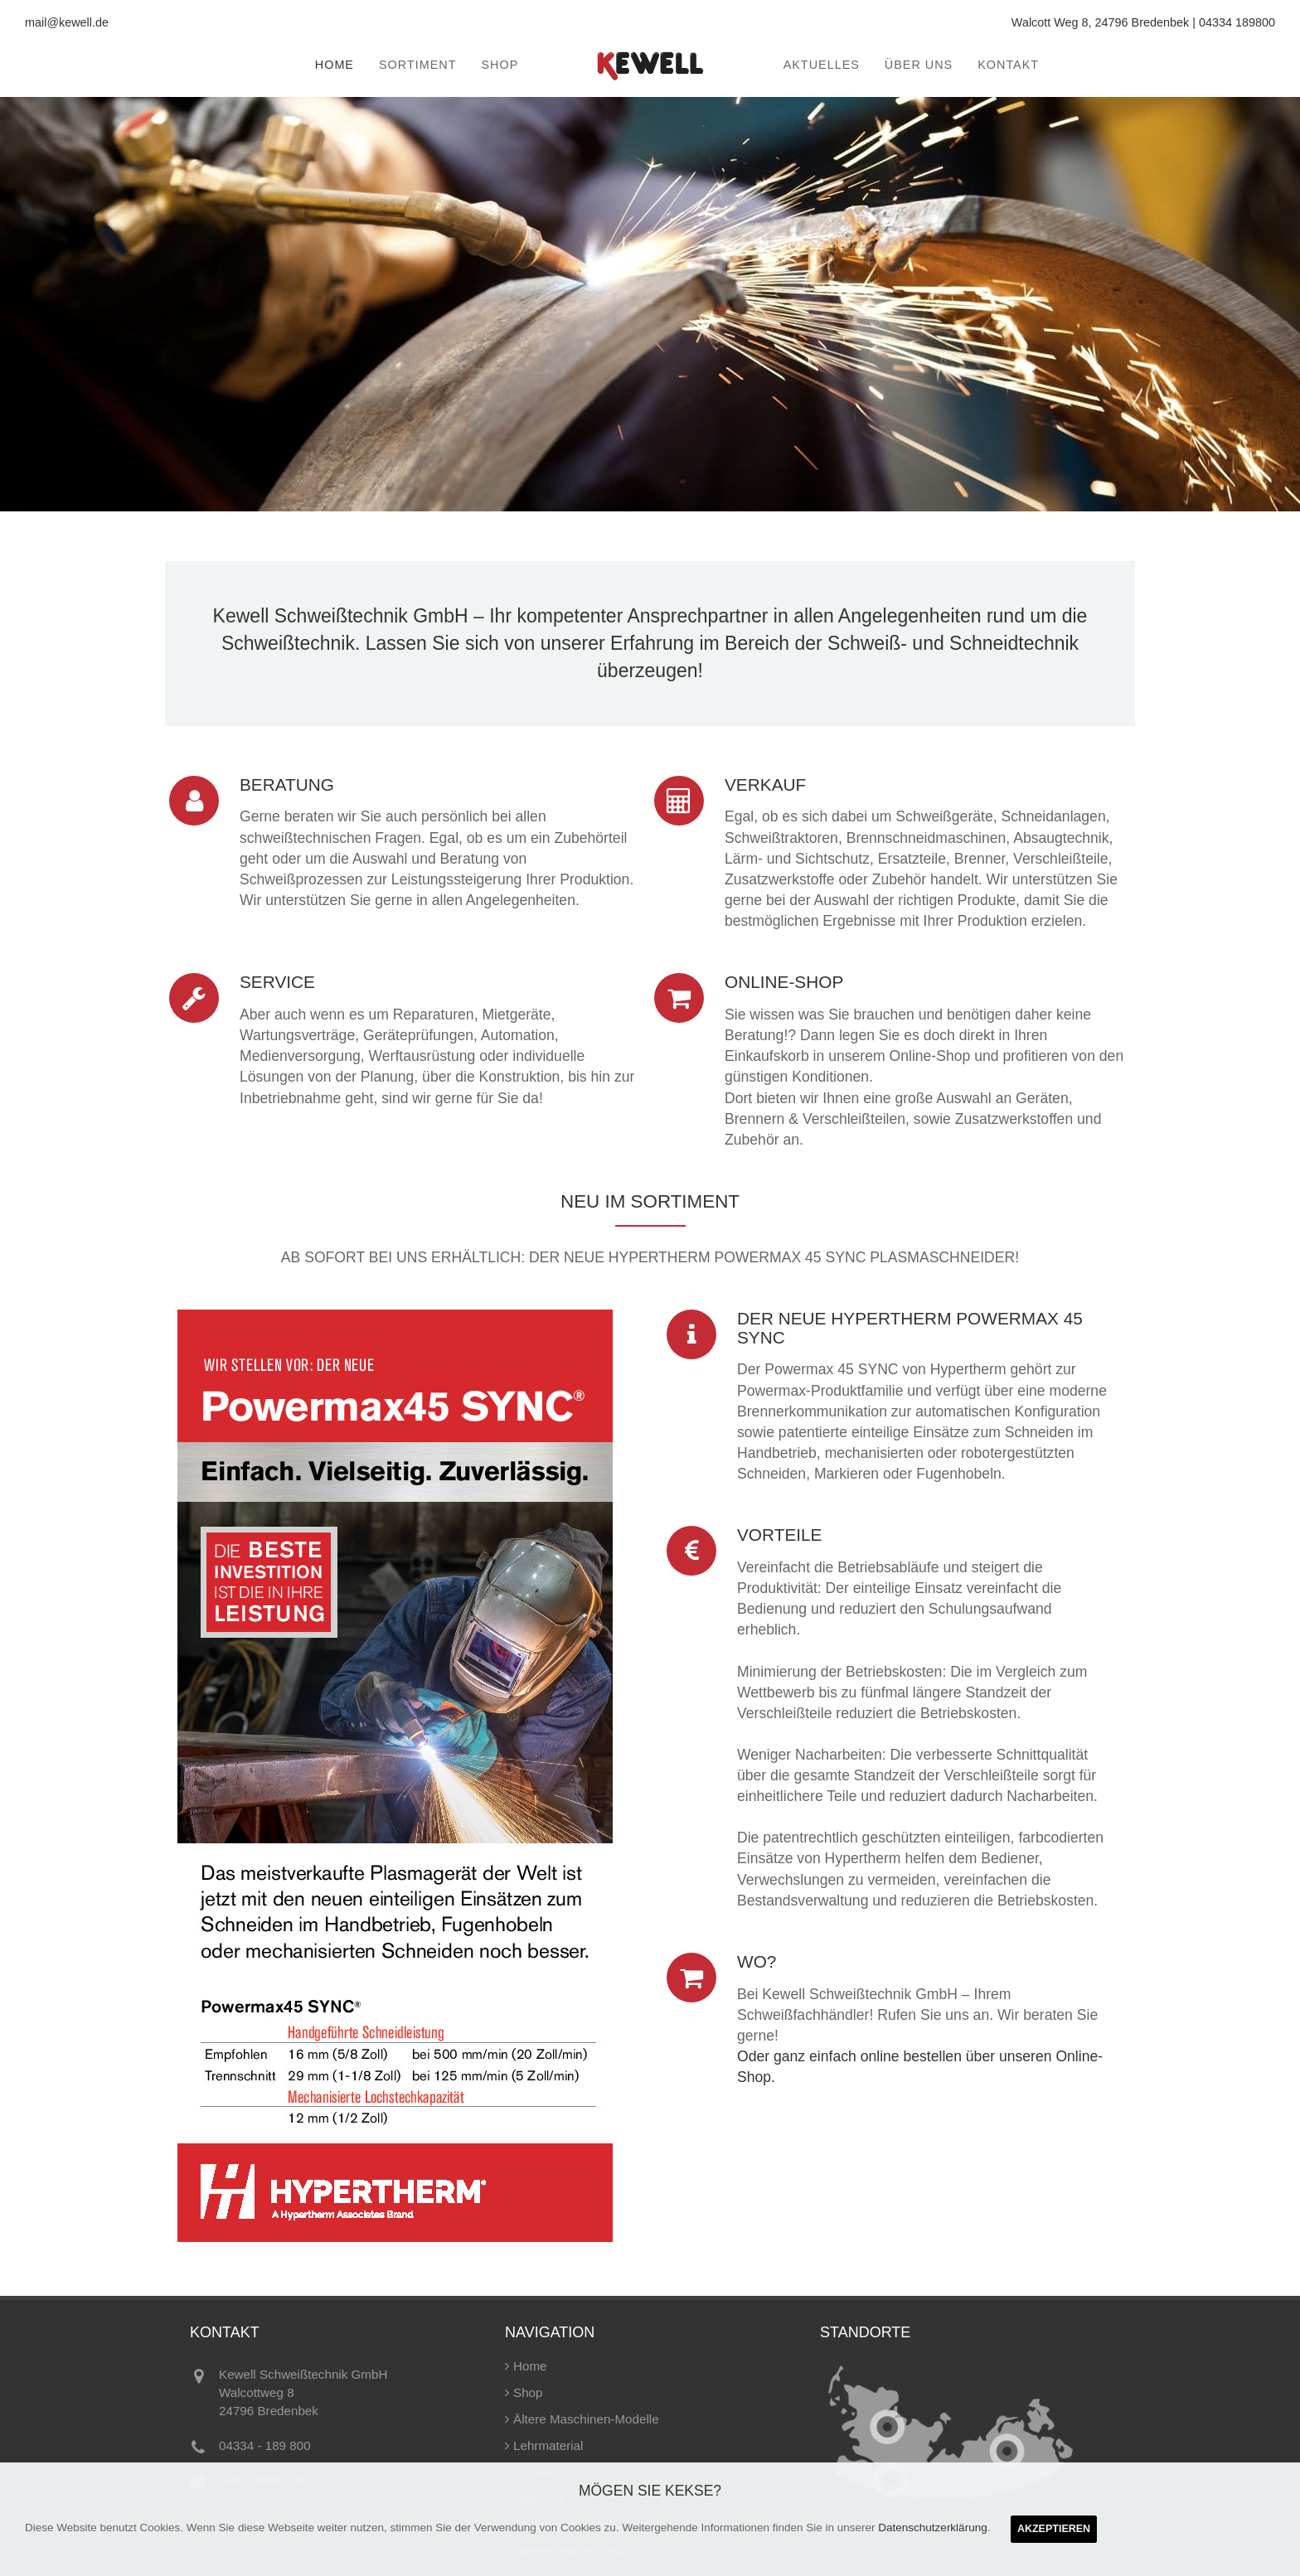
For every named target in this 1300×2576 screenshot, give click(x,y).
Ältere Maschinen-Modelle (586, 2419)
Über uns (919, 64)
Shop (499, 64)
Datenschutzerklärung (932, 2527)
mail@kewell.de (67, 22)
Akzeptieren (1053, 2529)
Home (334, 64)
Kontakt (1008, 64)
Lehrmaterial (548, 2445)
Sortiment (417, 64)
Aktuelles (821, 64)
